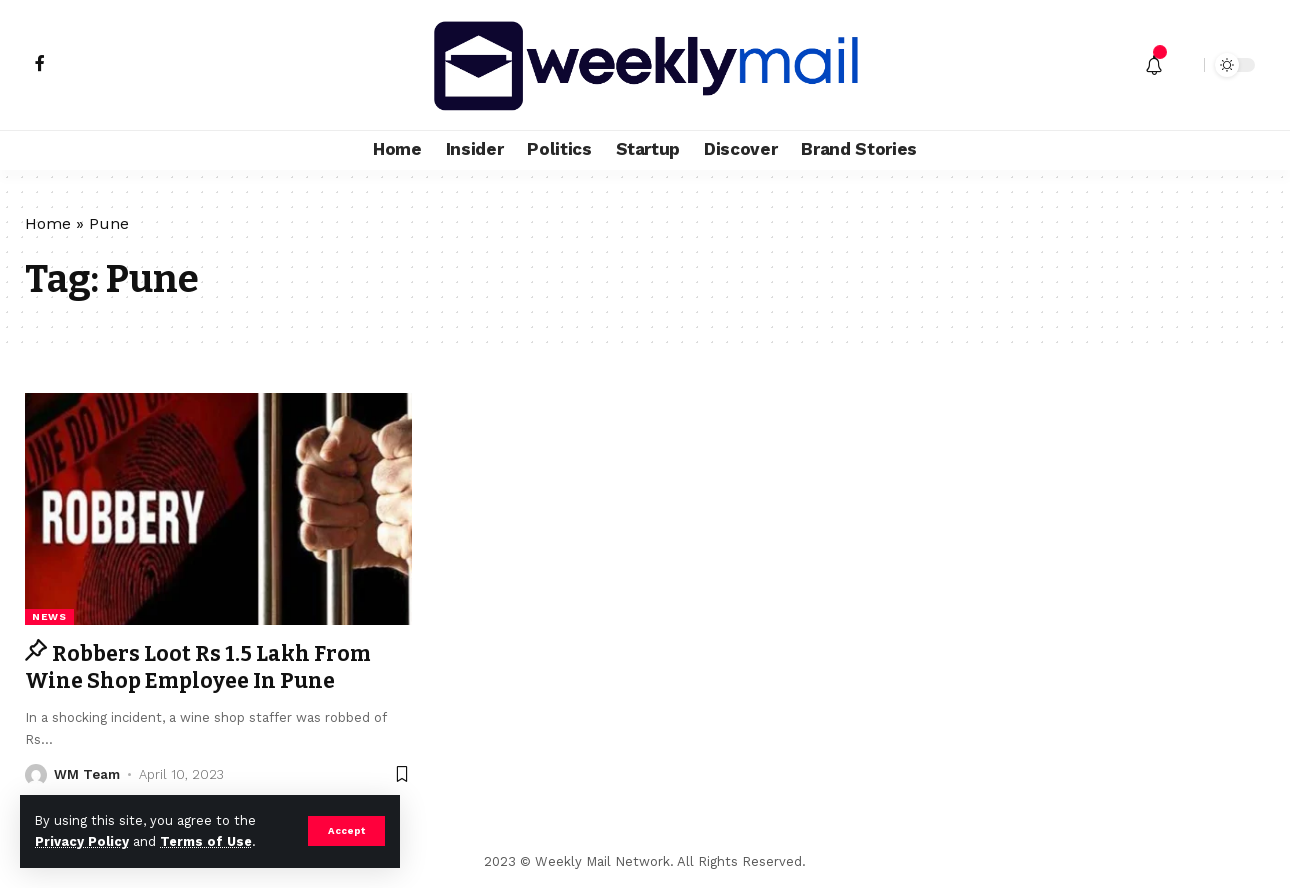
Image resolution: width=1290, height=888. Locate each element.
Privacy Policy (82, 841)
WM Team (87, 774)
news (49, 616)
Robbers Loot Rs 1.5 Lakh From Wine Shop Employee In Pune (198, 667)
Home (48, 223)
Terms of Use (206, 841)
